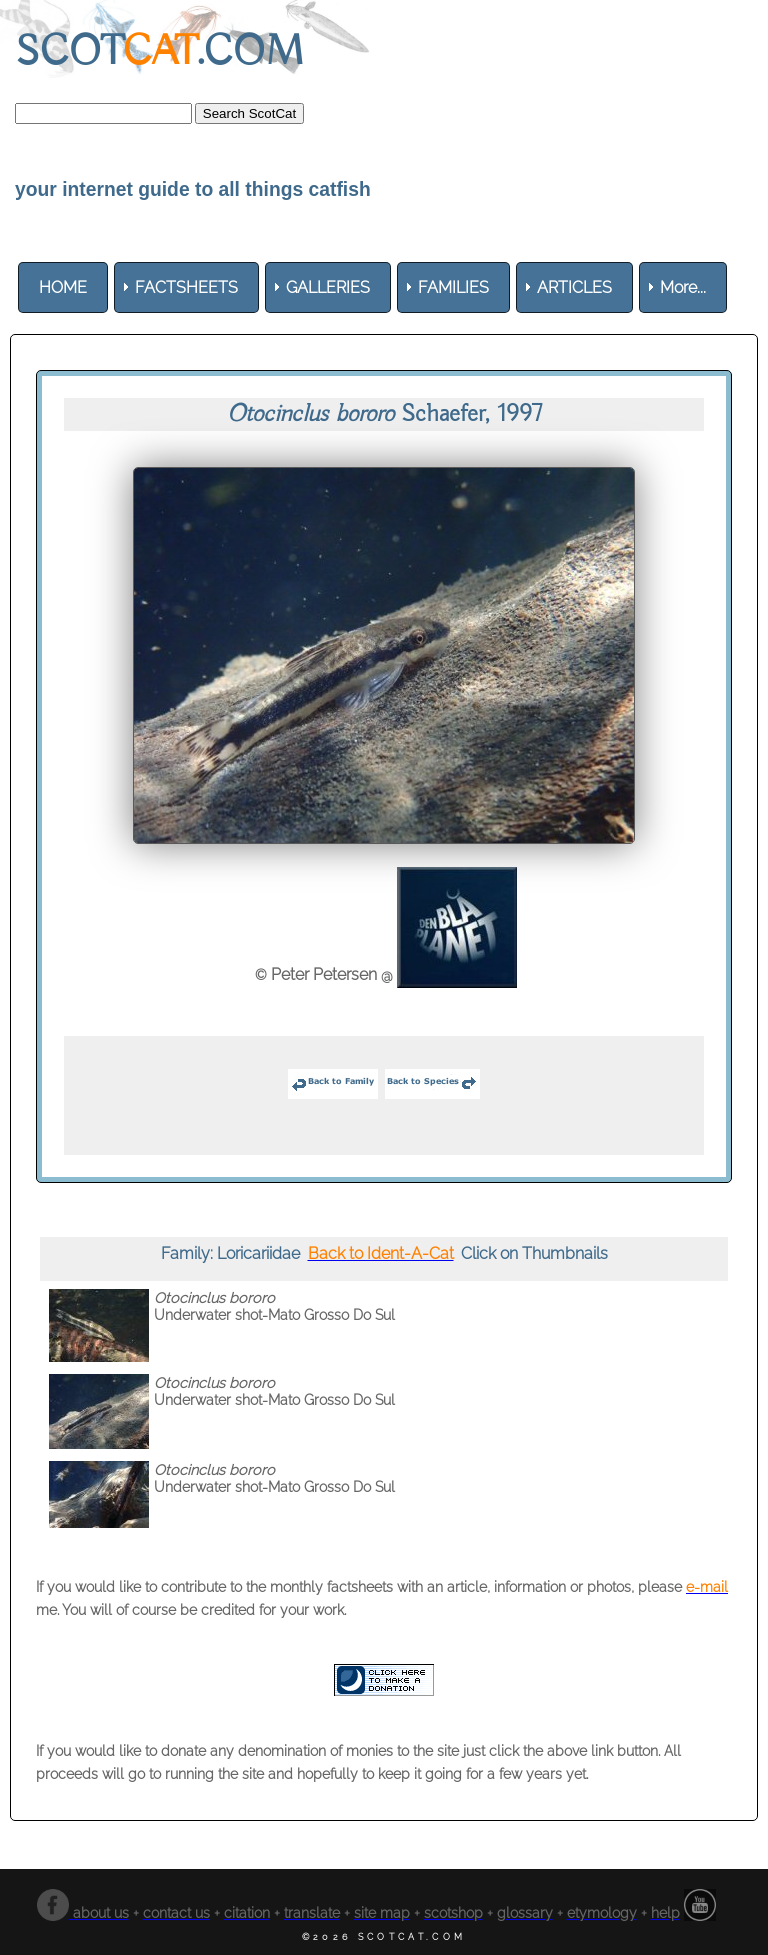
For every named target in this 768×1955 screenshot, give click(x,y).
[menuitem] (63, 287)
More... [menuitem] (683, 287)
